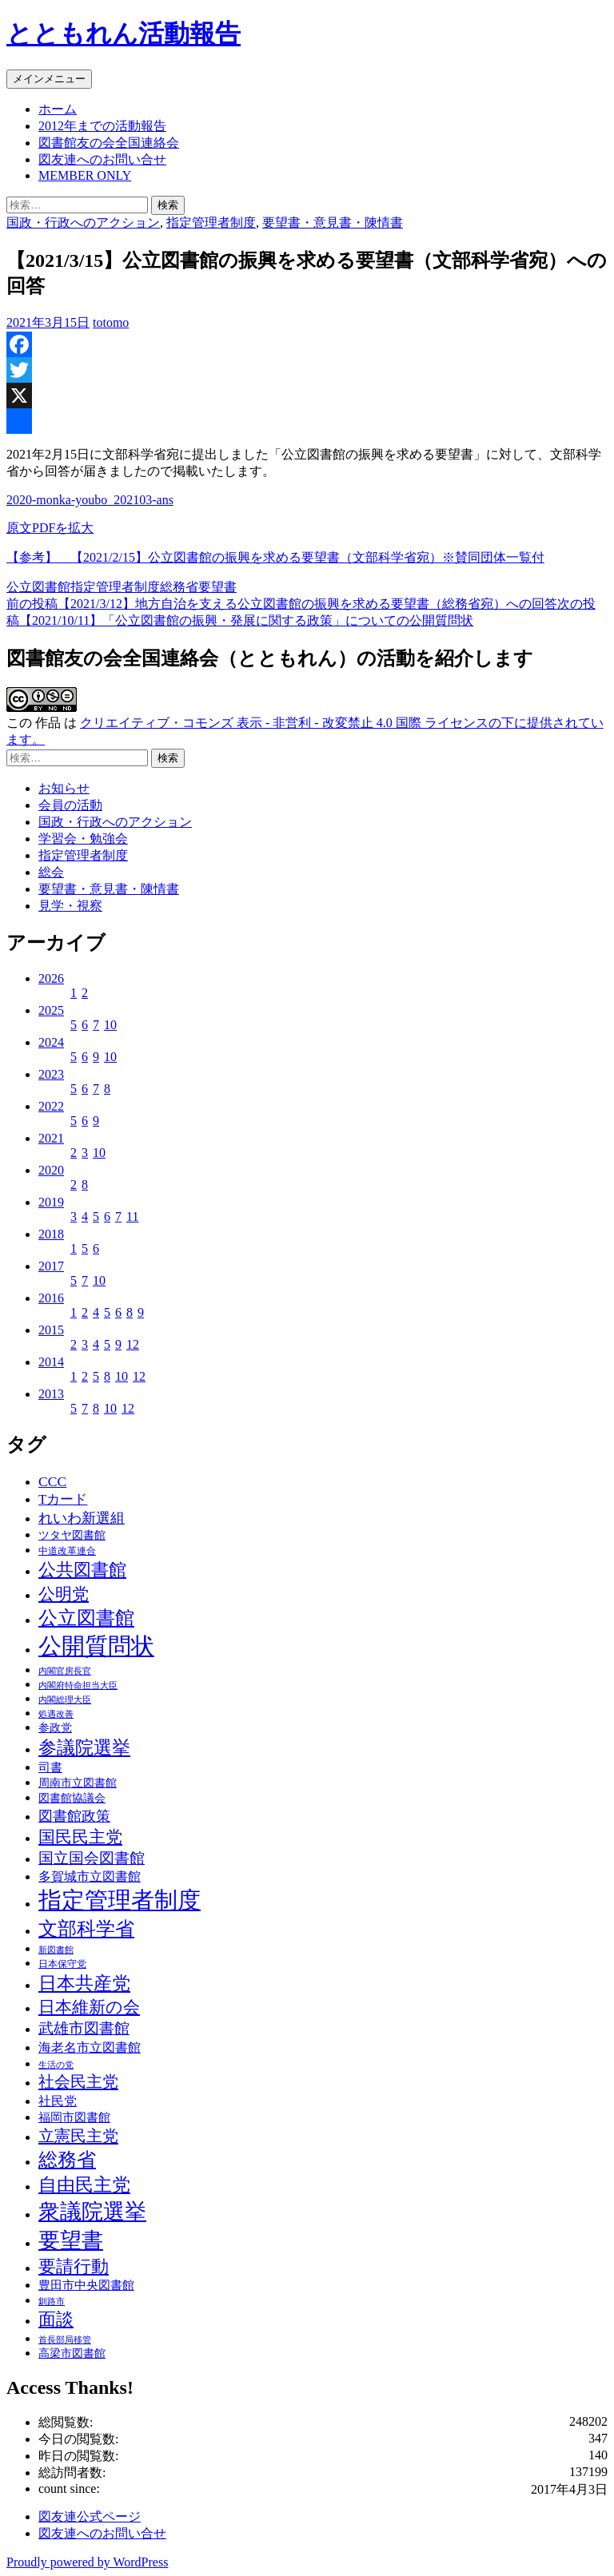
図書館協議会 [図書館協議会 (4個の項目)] (72, 1798)
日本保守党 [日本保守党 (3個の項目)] (62, 1964)
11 (132, 1216)
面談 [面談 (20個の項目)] (56, 2319)
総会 (51, 872)
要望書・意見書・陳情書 (332, 222)
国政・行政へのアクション (83, 222)
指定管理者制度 (211, 222)
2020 (51, 1170)
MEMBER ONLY (84, 175)
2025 (51, 1010)
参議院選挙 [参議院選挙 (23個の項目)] (84, 1748)
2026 (51, 978)
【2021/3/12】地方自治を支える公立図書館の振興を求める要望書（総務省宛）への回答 (281, 603)
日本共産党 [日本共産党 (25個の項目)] (84, 1983)
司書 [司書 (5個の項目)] (50, 1767)
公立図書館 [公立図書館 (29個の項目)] (86, 1618)
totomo (111, 322)
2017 (51, 1266)
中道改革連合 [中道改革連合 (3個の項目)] (67, 1550)
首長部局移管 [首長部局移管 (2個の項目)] (64, 2339)
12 (132, 1344)
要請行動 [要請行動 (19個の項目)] (73, 2266)
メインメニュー (49, 79)
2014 (51, 1362)
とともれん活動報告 (123, 33)
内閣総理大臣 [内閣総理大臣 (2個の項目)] (64, 1699)
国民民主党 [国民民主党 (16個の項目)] (80, 1837)
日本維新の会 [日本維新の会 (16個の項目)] (89, 2007)
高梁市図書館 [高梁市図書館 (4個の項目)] (72, 2353)
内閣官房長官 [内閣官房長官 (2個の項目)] (64, 1671)
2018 (51, 1234)
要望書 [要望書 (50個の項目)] (70, 2240)
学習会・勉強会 (83, 838)
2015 (51, 1330)
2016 (51, 1298)
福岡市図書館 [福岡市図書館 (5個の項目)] (74, 2117)
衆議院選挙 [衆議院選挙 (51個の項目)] (92, 2212)
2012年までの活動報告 (102, 126)
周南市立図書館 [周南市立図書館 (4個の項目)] (77, 1783)
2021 (51, 1138)
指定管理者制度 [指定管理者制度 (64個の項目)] (119, 1900)
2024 (51, 1042)
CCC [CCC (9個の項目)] (52, 1481)
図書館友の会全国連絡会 (108, 142)
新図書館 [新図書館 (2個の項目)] (56, 1950)
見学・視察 (70, 905)
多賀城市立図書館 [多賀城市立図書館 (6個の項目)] (89, 1876)
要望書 (217, 587)
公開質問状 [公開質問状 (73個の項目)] (96, 1646)
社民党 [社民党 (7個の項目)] (57, 2101)
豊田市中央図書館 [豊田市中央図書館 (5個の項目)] (86, 2285)
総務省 (179, 587)
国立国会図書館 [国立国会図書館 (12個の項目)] (91, 1858)
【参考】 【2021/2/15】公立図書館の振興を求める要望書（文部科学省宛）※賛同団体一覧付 (275, 557)
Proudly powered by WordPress (87, 2562)
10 (110, 1025)
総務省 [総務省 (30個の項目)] (67, 2159)
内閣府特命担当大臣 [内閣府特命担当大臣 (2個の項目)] (78, 1685)
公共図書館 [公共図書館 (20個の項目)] (82, 1570)
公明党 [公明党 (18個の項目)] (63, 1594)
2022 (51, 1106)
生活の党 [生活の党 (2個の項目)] (56, 2065)
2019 (51, 1202)
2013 (51, 1394)
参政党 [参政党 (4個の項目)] (55, 1728)
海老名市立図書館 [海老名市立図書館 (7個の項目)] (89, 2047)
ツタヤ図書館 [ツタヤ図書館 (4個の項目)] (72, 1535)
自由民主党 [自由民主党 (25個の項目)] (84, 2184)
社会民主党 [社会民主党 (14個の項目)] (78, 2081)
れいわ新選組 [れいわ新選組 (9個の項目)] (81, 1518)
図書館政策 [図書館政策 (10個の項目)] (74, 1816)
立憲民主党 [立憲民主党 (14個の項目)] (78, 2136)
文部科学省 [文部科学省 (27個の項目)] (86, 1928)
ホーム (57, 109)
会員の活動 (70, 805)
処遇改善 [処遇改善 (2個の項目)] (56, 1714)
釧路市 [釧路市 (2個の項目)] (51, 2301)
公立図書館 (38, 587)
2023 (51, 1074)
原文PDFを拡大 (50, 528)
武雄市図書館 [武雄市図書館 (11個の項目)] (84, 2028)
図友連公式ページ (89, 2516)
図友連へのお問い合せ (102, 159)
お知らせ (64, 788)
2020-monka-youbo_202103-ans (89, 500)
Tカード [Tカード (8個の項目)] (62, 1499)
